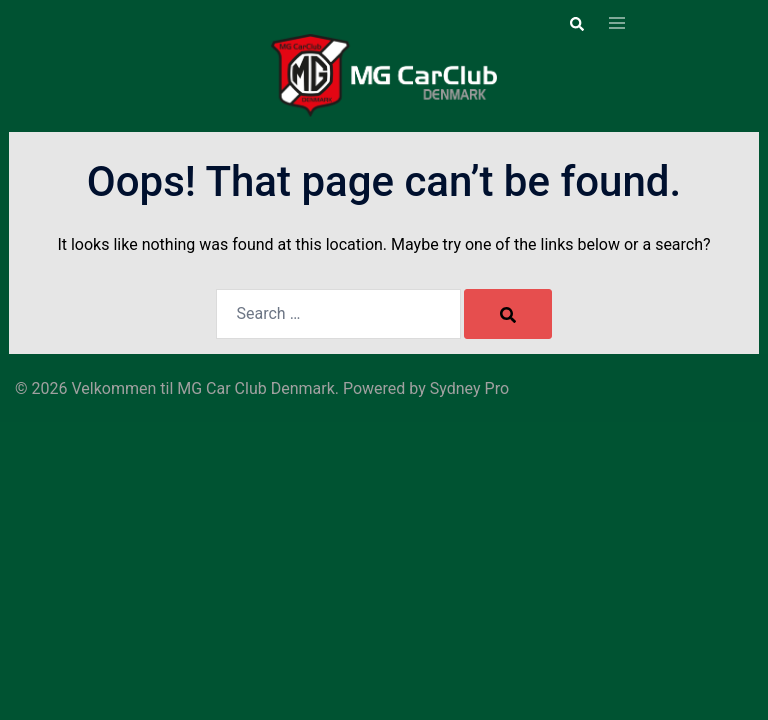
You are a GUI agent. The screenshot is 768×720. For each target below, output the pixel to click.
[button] (576, 24)
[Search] (508, 314)
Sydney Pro (469, 388)
